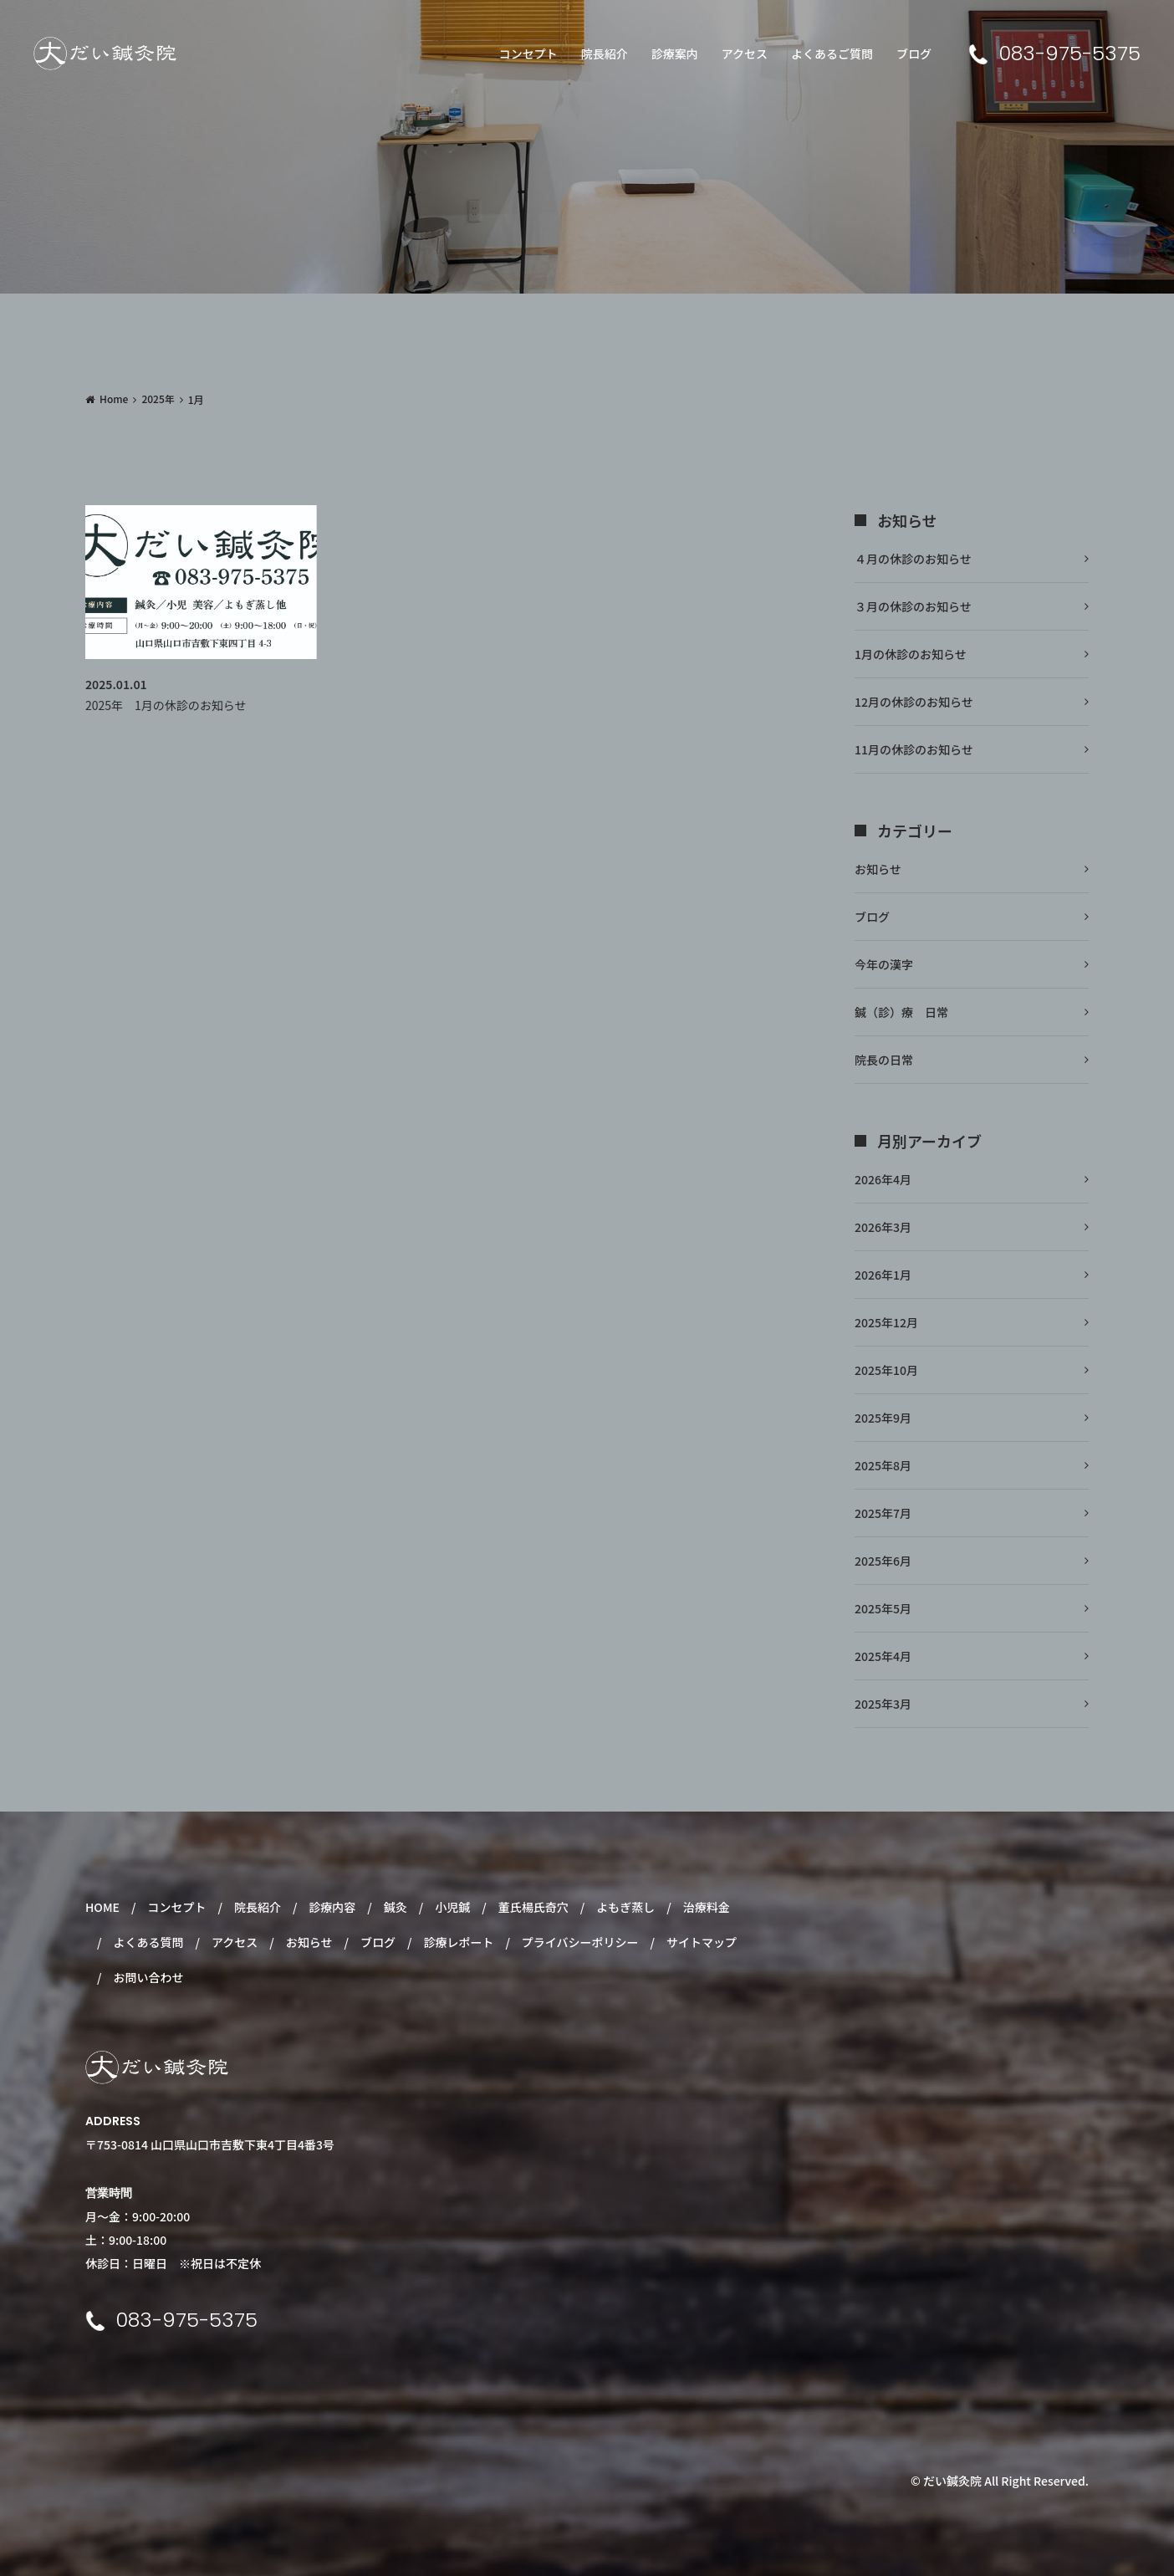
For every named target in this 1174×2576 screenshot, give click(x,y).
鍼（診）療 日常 (901, 1012)
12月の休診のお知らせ (914, 701)
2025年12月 (886, 1322)
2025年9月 (883, 1417)
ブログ (914, 53)
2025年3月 (883, 1703)
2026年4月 (883, 1179)
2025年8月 (883, 1465)
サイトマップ (701, 1942)
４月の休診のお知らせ (913, 558)
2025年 (157, 398)
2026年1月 (883, 1274)
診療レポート (458, 1942)
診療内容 (332, 1907)
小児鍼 (452, 1907)
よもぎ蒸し (625, 1907)
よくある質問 (148, 1942)
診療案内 (674, 53)
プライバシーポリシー (580, 1942)
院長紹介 (604, 53)
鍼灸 (395, 1907)
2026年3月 (883, 1227)
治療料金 (706, 1907)
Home (114, 398)
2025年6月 (883, 1560)
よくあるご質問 (832, 53)
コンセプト (528, 53)
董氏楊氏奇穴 (533, 1907)
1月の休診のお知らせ (911, 654)
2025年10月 (886, 1370)
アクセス (745, 53)
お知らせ (878, 869)
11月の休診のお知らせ (914, 749)
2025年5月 (883, 1608)
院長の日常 (884, 1059)
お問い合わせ (148, 1977)
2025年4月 (883, 1656)
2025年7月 (883, 1513)
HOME (102, 1907)
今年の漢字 (884, 964)
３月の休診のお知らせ (913, 606)
